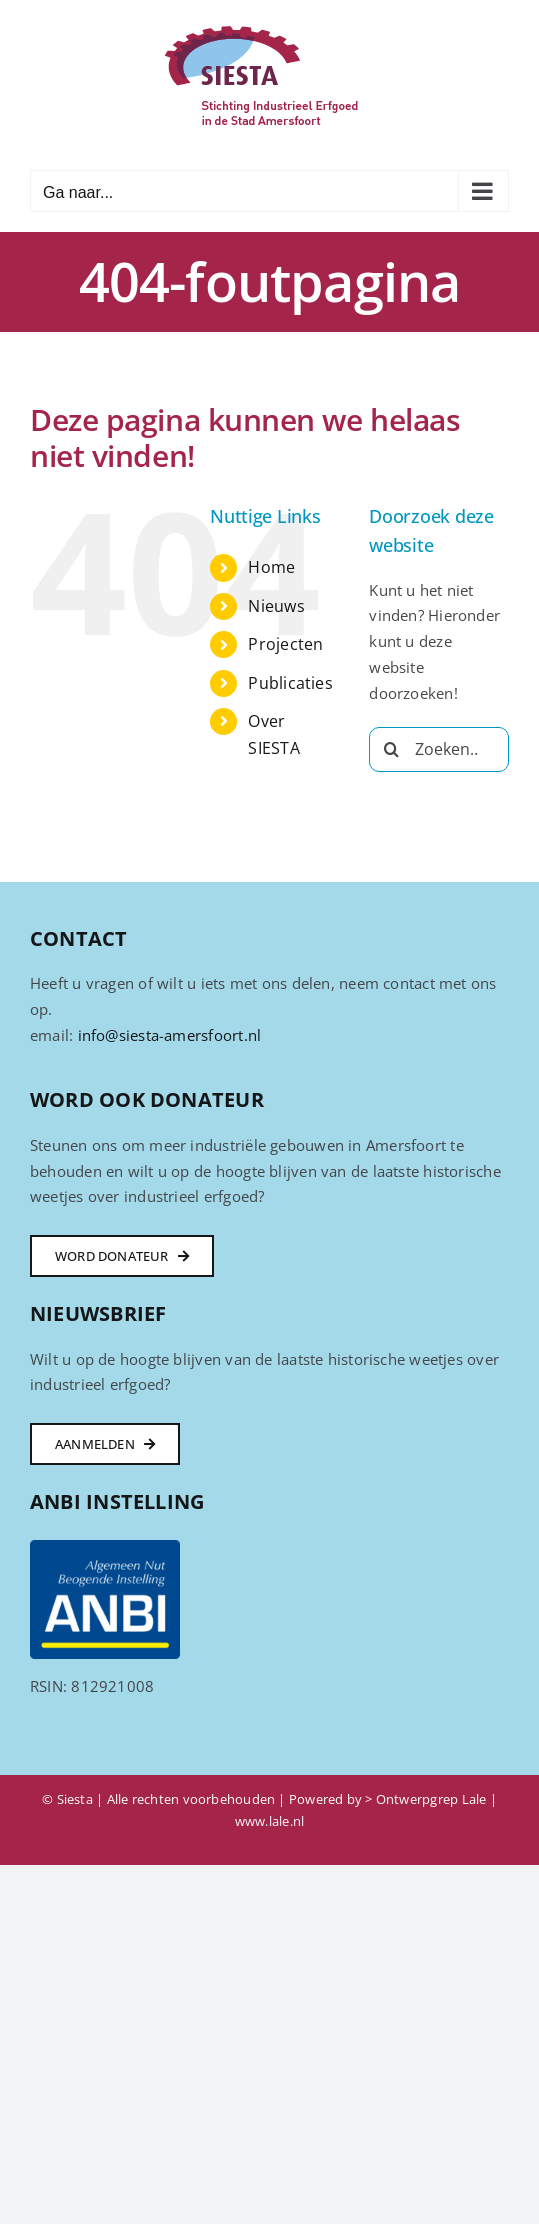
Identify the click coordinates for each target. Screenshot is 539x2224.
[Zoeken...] (439, 749)
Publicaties (290, 683)
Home (271, 567)
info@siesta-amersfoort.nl (170, 1035)
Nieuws (276, 606)
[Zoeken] (391, 749)
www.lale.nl (269, 1821)
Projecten (285, 644)
